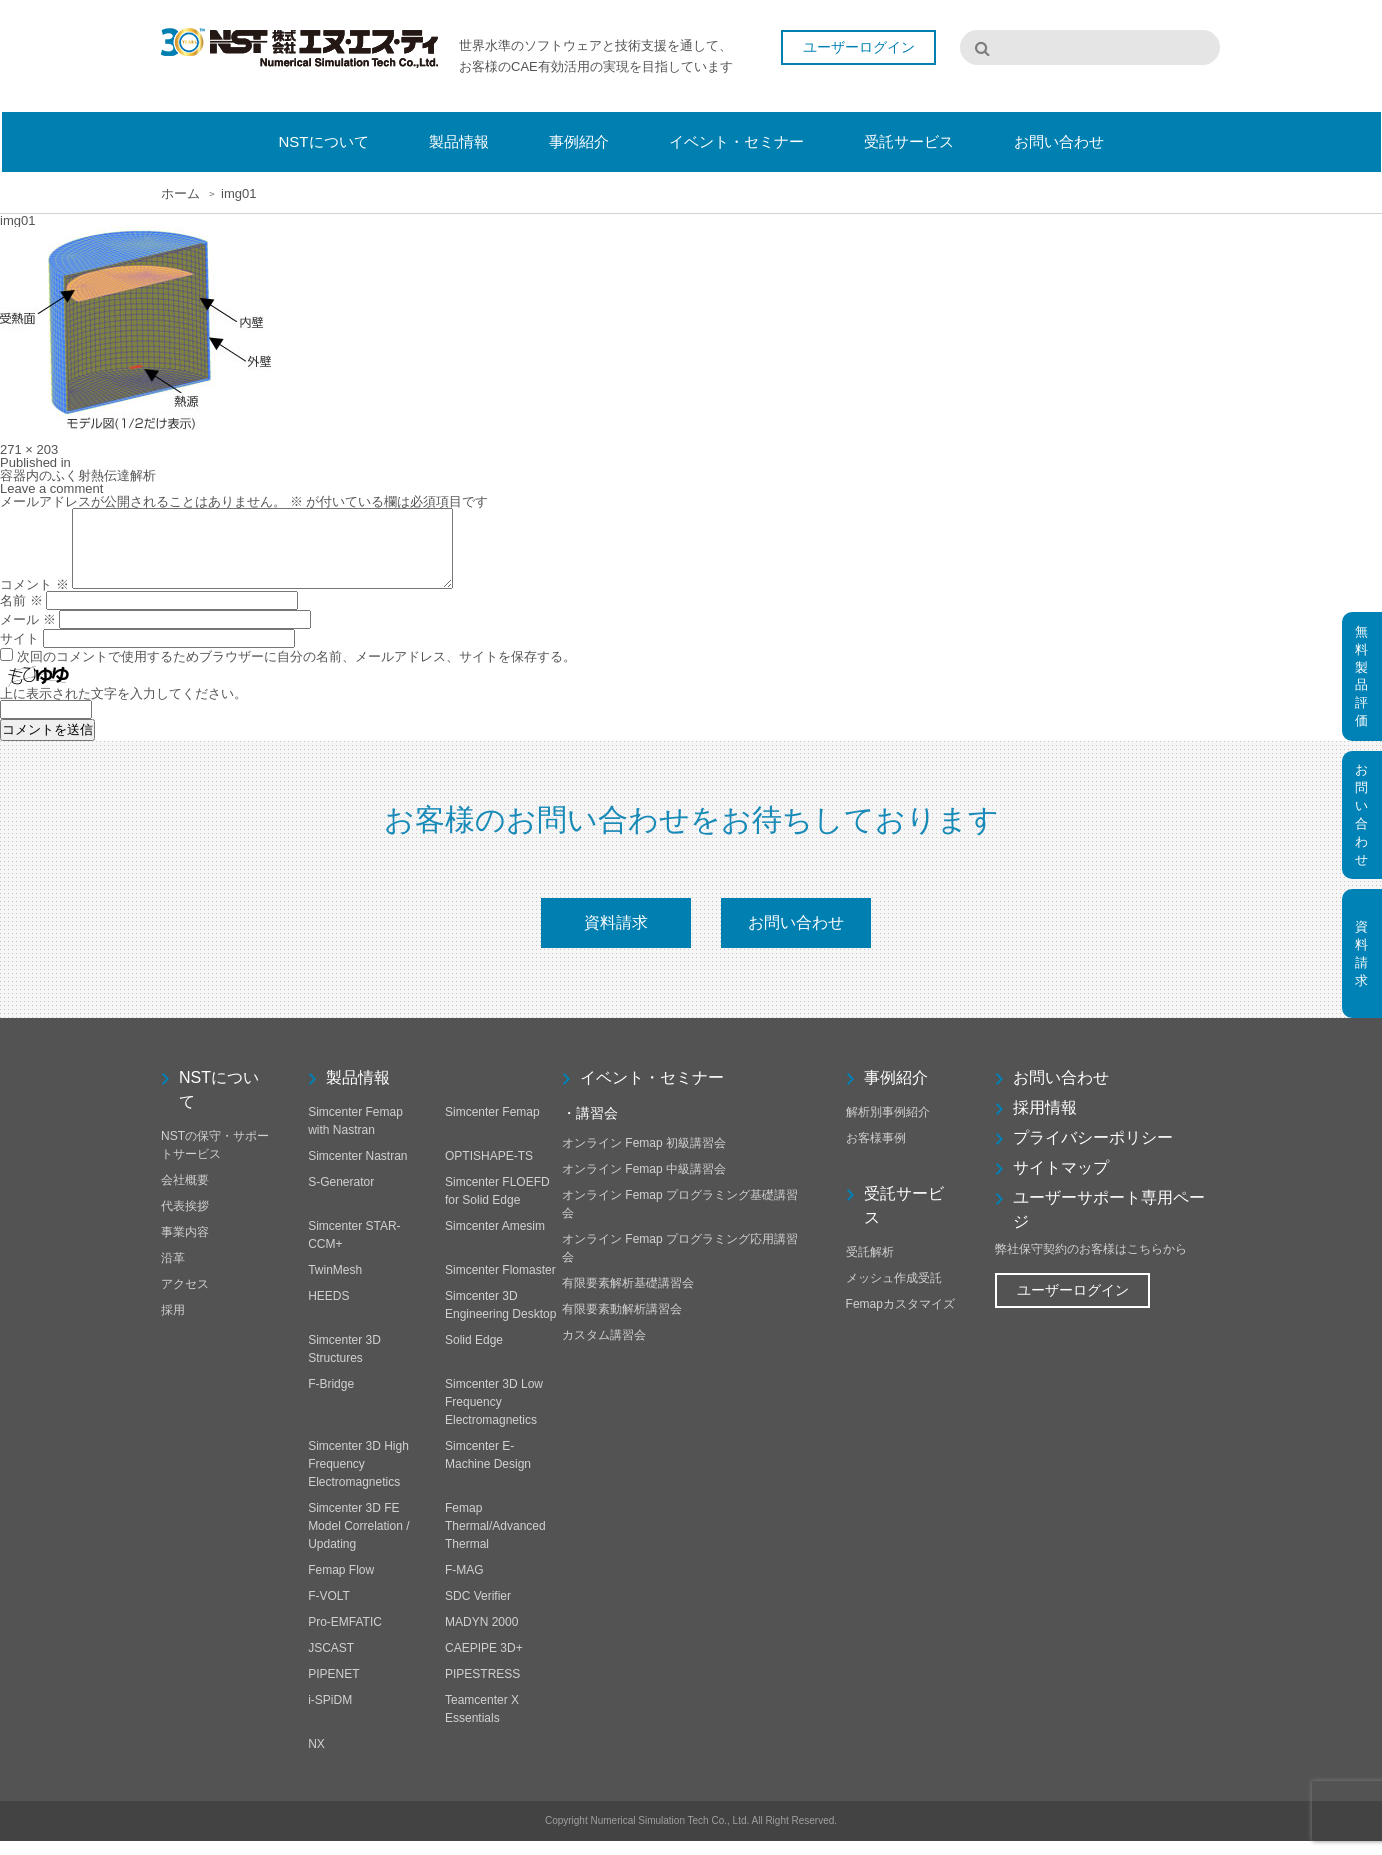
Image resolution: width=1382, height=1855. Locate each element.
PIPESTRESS (482, 1688)
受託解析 (870, 1266)
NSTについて (219, 1103)
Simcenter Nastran (357, 1170)
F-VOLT (329, 1610)
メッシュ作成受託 (894, 1292)
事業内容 (185, 1246)
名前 (21, 615)
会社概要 (185, 1194)
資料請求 (616, 936)
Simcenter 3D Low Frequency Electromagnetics (494, 1416)
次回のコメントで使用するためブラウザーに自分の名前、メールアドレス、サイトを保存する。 (296, 671)
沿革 (173, 1272)
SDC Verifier (478, 1610)
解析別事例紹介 (888, 1126)
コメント (34, 599)
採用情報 (1045, 1121)
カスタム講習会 (604, 1349)
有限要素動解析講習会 (622, 1323)
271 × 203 (29, 449)
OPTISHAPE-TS (489, 1170)
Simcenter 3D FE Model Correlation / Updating (358, 1540)
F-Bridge (331, 1398)
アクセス (185, 1298)
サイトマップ (1061, 1181)
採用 (173, 1324)
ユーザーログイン (859, 48)
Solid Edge (474, 1354)
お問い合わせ (796, 936)
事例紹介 (896, 1091)
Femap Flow (341, 1584)
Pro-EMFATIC (345, 1636)
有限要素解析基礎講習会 (628, 1297)
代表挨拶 (185, 1220)
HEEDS (328, 1310)
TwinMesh (335, 1284)
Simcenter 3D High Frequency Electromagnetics (358, 1478)
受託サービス (904, 1219)
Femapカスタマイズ (900, 1318)
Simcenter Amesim (495, 1240)
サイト (19, 653)
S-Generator (341, 1196)
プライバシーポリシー (1093, 1151)
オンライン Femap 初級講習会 (644, 1157)
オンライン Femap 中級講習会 (644, 1183)
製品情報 (358, 1091)
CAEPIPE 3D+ (484, 1662)
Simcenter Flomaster (500, 1284)
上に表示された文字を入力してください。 (123, 708)
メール (28, 634)
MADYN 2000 (481, 1636)
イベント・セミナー (652, 1091)
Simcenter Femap (492, 1126)
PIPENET (333, 1688)
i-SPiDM (330, 1714)
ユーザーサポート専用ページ (1109, 1223)
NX (316, 1758)
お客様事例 (876, 1152)
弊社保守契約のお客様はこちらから (1091, 1263)
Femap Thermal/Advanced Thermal (495, 1540)
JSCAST (331, 1662)
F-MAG (464, 1584)
